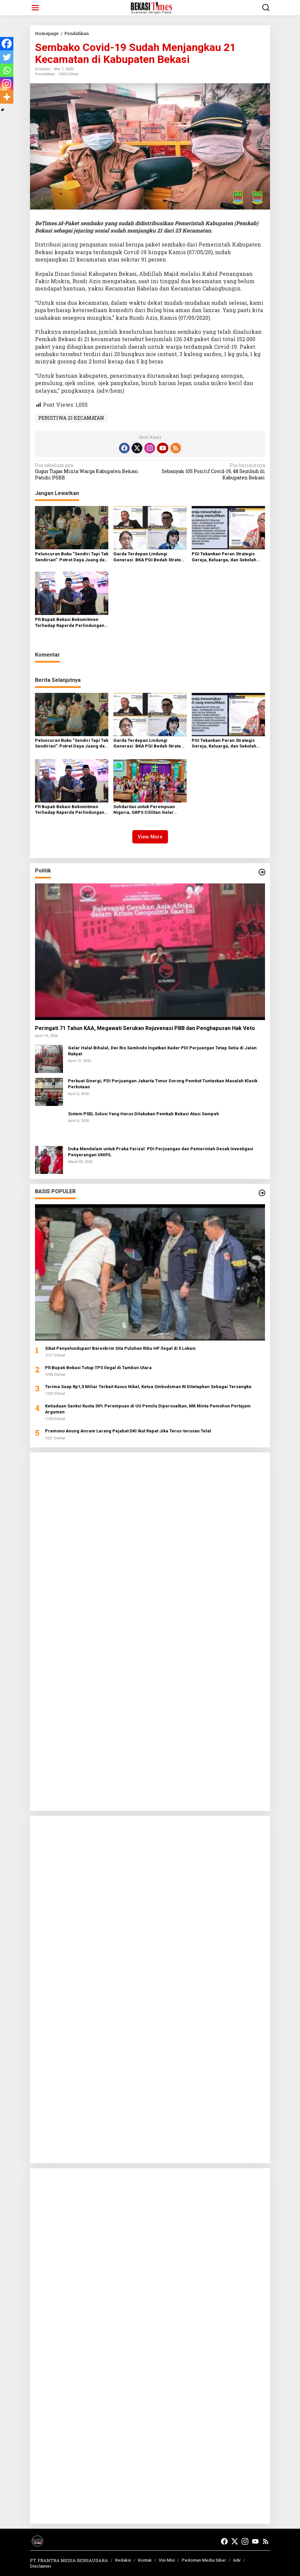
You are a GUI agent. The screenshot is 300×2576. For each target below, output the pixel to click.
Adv (237, 2560)
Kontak (145, 2560)
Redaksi (123, 2560)
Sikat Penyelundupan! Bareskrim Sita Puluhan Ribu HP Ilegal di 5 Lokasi (120, 1348)
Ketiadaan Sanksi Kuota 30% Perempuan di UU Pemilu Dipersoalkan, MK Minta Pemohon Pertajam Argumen (148, 1408)
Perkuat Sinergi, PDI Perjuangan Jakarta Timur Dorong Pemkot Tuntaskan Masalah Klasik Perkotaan (162, 1083)
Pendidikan (45, 74)
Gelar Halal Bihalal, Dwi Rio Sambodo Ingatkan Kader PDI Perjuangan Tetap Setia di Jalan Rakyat (162, 1050)
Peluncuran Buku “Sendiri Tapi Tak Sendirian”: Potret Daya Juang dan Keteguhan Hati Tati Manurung (71, 557)
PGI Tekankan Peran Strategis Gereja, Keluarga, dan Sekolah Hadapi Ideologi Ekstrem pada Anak (224, 557)
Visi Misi (167, 2560)
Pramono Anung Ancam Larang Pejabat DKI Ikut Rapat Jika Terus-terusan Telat (128, 1430)
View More (150, 837)
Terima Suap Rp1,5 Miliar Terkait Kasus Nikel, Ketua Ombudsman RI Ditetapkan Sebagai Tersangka (148, 1386)
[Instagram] (6, 83)
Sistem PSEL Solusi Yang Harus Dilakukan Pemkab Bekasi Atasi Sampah (143, 1113)
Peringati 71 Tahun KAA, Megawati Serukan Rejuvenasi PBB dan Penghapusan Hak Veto (145, 1028)
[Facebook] (6, 43)
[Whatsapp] (6, 70)
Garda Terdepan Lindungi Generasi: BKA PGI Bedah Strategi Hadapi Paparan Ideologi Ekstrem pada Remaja (149, 557)
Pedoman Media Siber (204, 2560)
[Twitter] (6, 57)
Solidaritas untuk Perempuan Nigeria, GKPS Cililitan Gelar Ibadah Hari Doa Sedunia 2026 (144, 809)
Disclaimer (40, 2566)
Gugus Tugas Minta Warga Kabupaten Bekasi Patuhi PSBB (90, 471)
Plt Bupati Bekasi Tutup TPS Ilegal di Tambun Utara (98, 1367)
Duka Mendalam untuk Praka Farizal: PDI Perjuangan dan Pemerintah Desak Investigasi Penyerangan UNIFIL (160, 1151)
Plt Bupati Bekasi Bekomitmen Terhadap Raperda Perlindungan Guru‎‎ (69, 623)
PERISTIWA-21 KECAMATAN (71, 418)
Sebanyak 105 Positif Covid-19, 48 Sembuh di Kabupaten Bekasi (210, 471)
